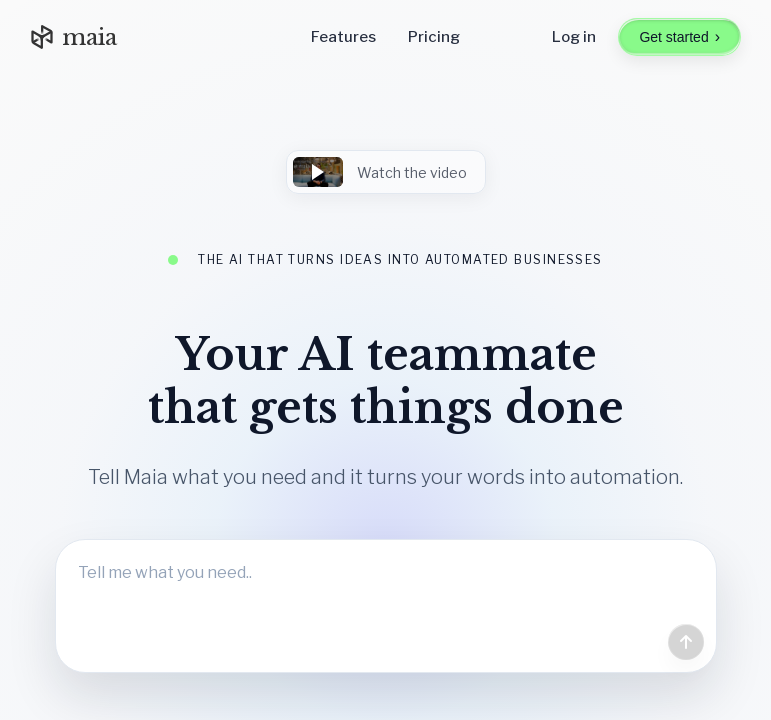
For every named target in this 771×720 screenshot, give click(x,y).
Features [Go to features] (343, 37)
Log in (574, 37)
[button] (386, 172)
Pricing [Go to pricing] (434, 37)
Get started (679, 36)
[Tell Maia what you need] (386, 606)
